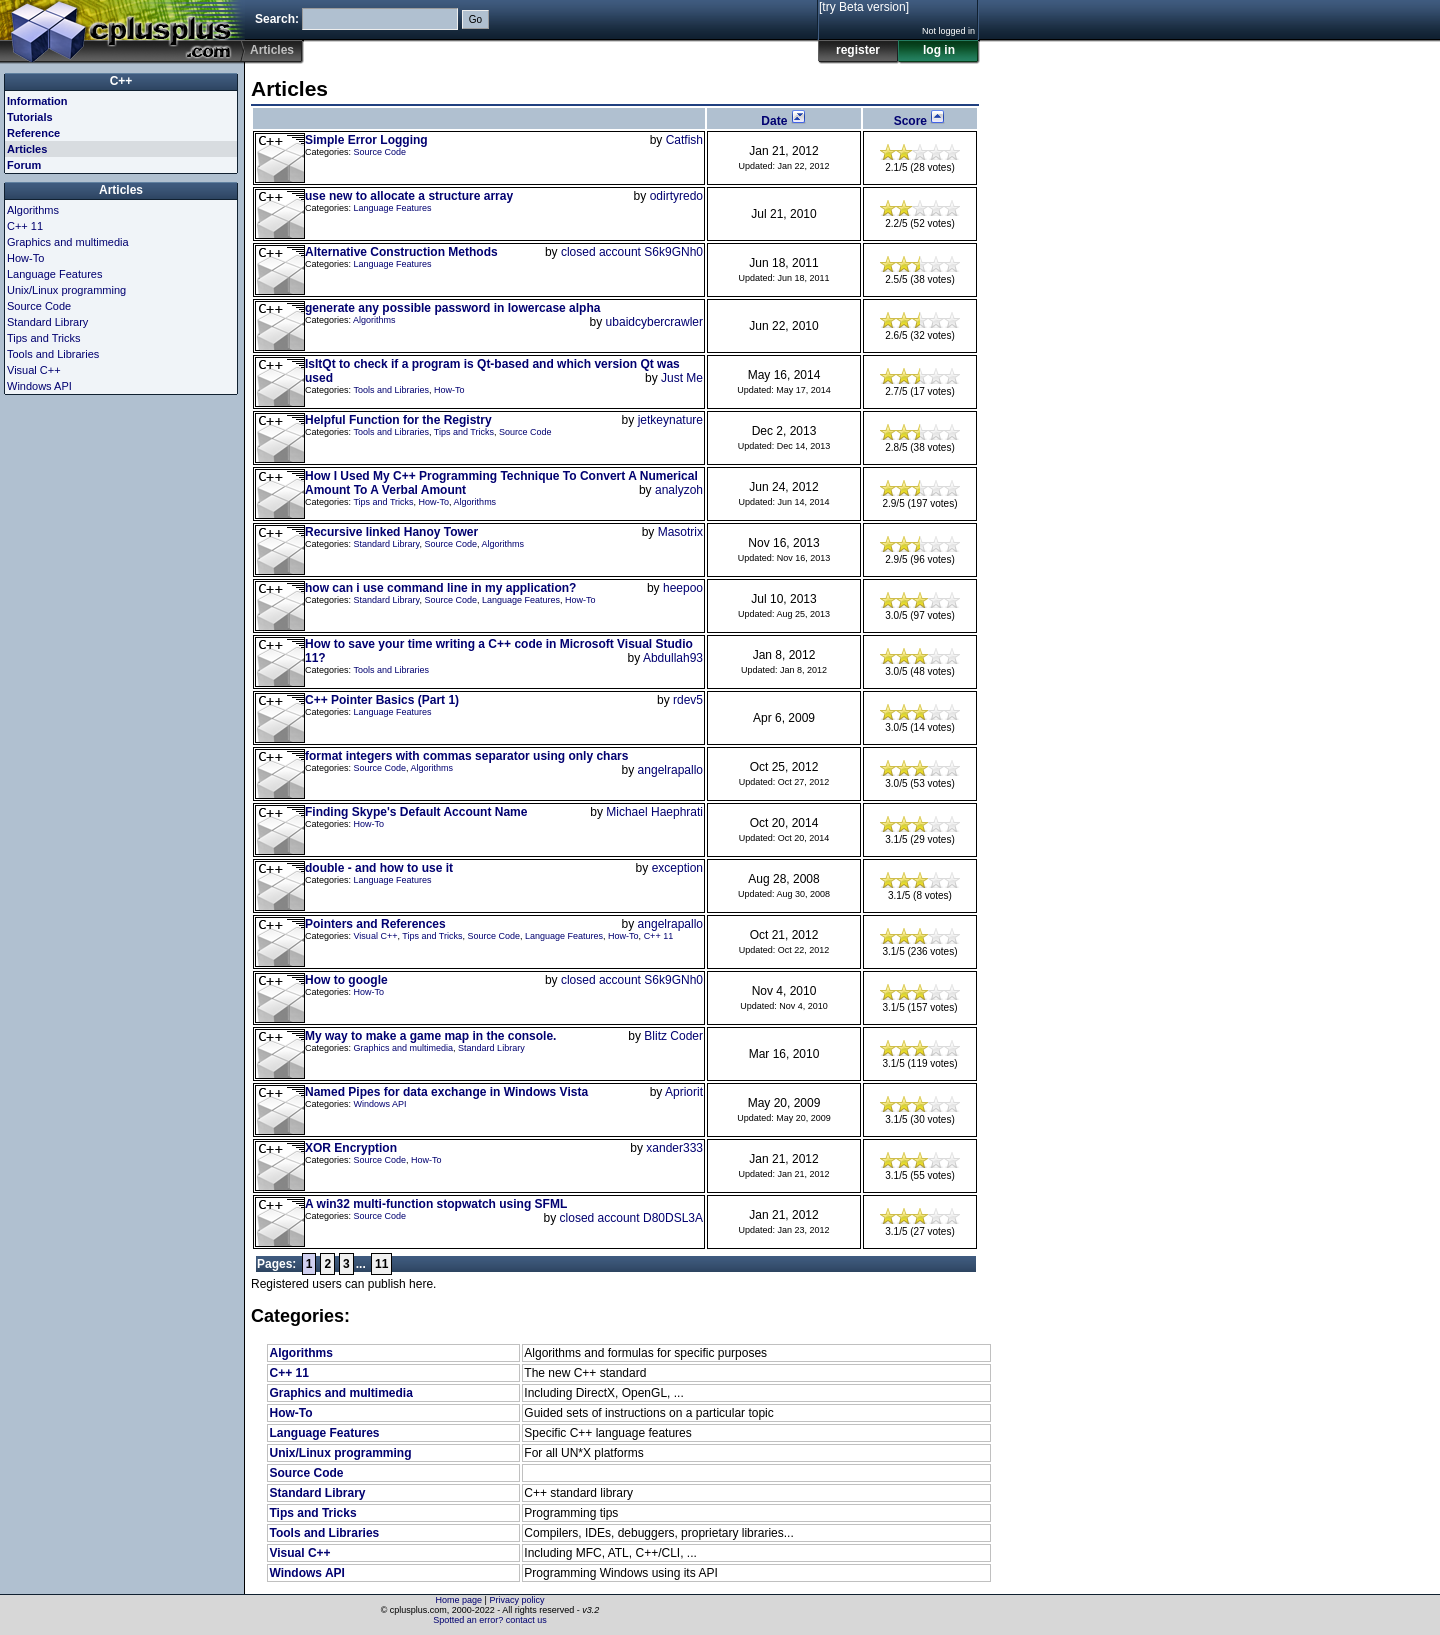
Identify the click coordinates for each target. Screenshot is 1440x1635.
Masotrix (680, 532)
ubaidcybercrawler (654, 322)
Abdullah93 (673, 658)
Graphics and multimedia (404, 1048)
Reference (33, 133)
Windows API (380, 1104)
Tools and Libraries (391, 390)
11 (381, 1264)
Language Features (393, 208)
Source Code (380, 152)
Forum (24, 165)
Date (783, 121)
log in (939, 50)
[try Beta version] (864, 7)
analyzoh (679, 490)
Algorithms (374, 320)
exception (677, 868)
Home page (459, 1600)
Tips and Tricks (464, 432)
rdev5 (688, 700)
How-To (449, 390)
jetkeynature (670, 420)
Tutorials (30, 117)
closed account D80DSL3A (631, 1218)
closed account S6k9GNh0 (632, 252)
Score (920, 121)
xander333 (674, 1148)
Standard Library (387, 544)
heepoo (683, 588)
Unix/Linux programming (340, 1453)
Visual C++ (376, 936)
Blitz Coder (673, 1036)
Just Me (682, 378)
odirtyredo (676, 196)
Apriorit (684, 1092)
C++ (121, 81)
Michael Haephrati (654, 812)
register (858, 50)
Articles (27, 149)
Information (37, 101)
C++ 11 (659, 936)
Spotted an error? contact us (490, 1620)
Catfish (684, 140)
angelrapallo (670, 770)
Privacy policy (516, 1600)
